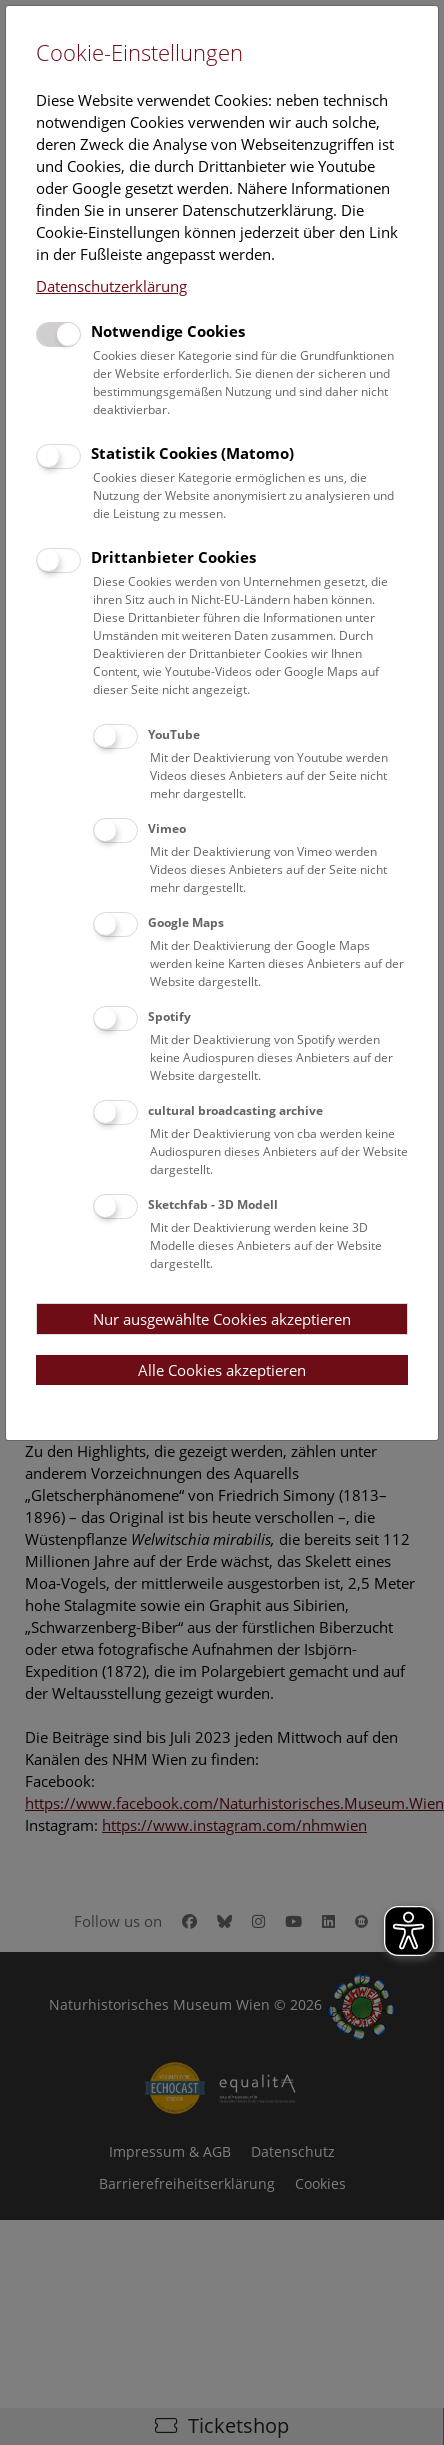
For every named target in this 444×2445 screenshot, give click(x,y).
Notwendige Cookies (168, 331)
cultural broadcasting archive (235, 1110)
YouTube (174, 734)
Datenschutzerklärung (111, 286)
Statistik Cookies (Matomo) (192, 453)
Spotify (169, 1016)
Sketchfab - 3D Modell (213, 1204)
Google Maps (186, 922)
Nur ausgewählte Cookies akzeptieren (222, 1319)
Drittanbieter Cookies (173, 557)
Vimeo (167, 828)
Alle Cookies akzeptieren (222, 1370)
